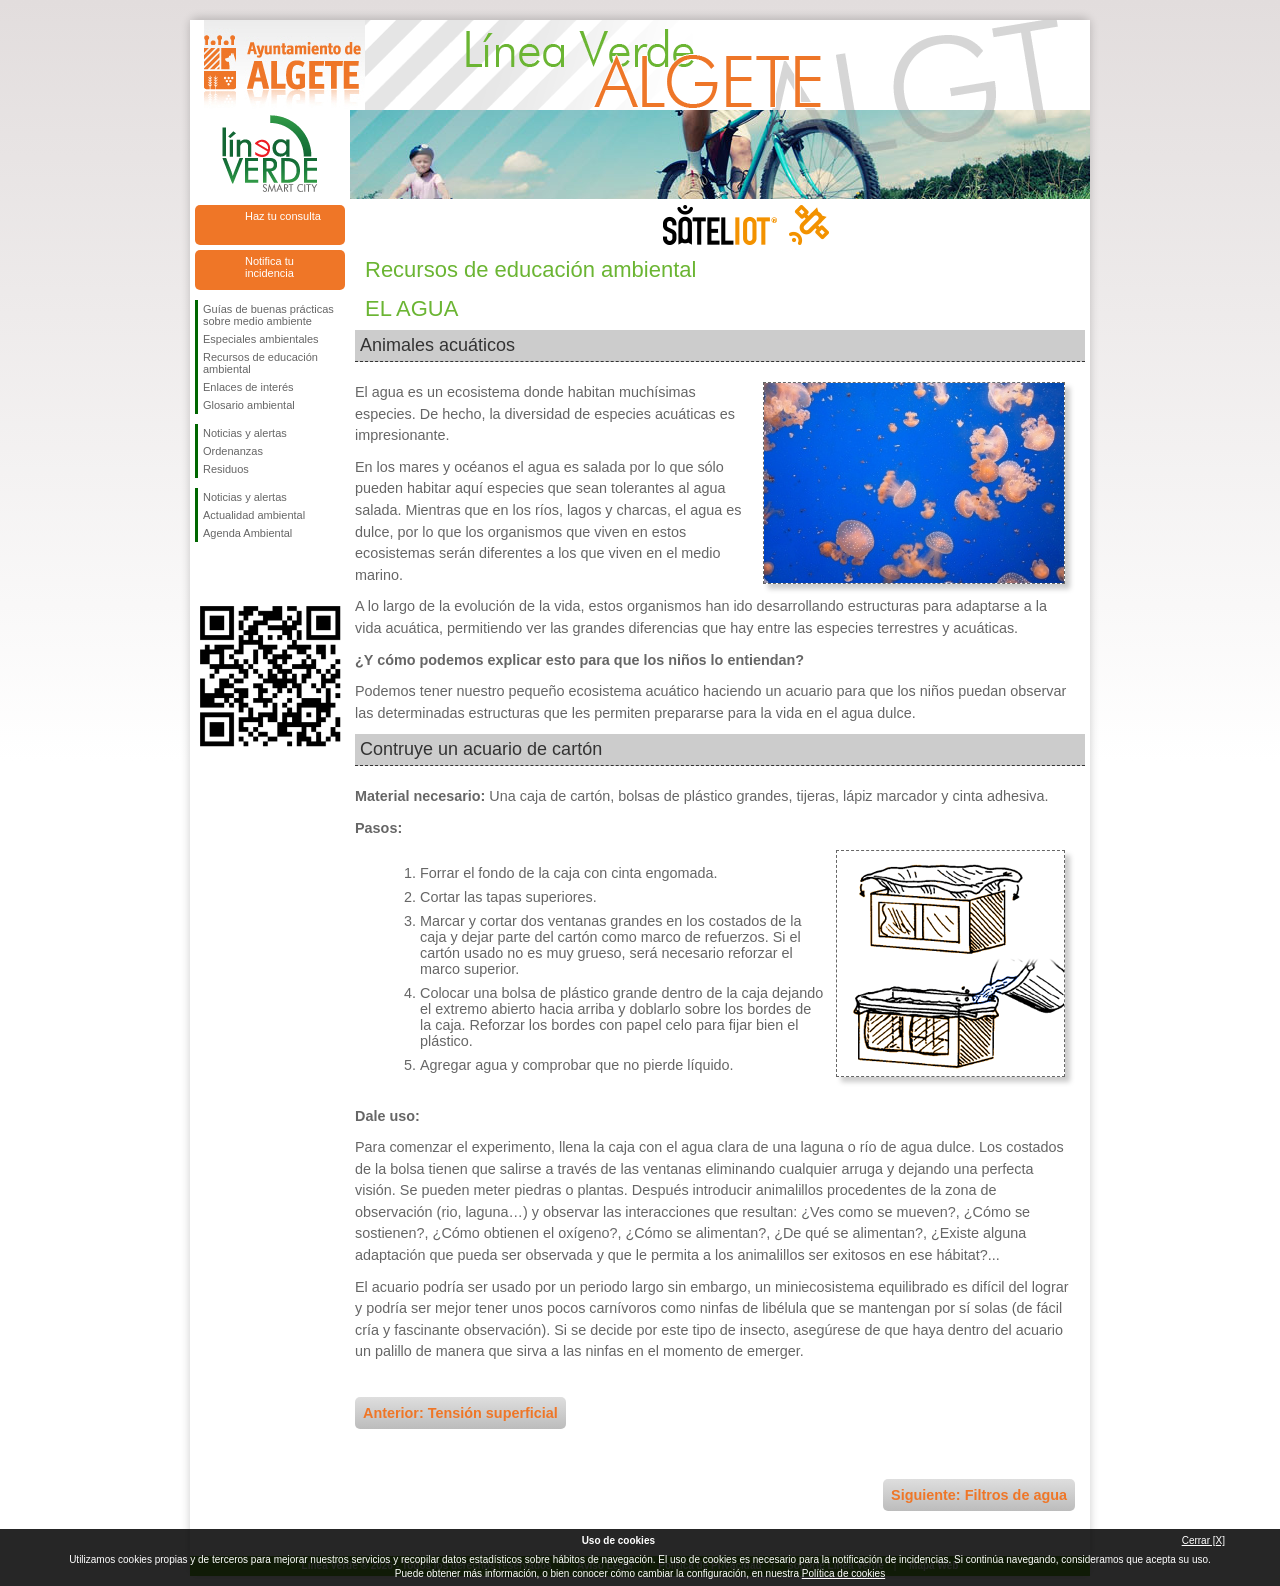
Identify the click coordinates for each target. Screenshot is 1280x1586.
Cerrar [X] (1203, 1540)
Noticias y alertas (245, 433)
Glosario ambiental (249, 405)
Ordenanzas (233, 451)
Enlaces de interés (248, 387)
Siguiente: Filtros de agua (979, 1495)
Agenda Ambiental (247, 533)
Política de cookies (843, 1573)
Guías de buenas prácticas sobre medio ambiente (268, 315)
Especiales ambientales (261, 339)
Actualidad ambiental (254, 515)
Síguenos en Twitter (240, 574)
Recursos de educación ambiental (260, 363)
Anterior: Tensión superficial (460, 1413)
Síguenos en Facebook (207, 574)
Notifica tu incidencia (269, 267)
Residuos (226, 469)
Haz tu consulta (283, 216)
